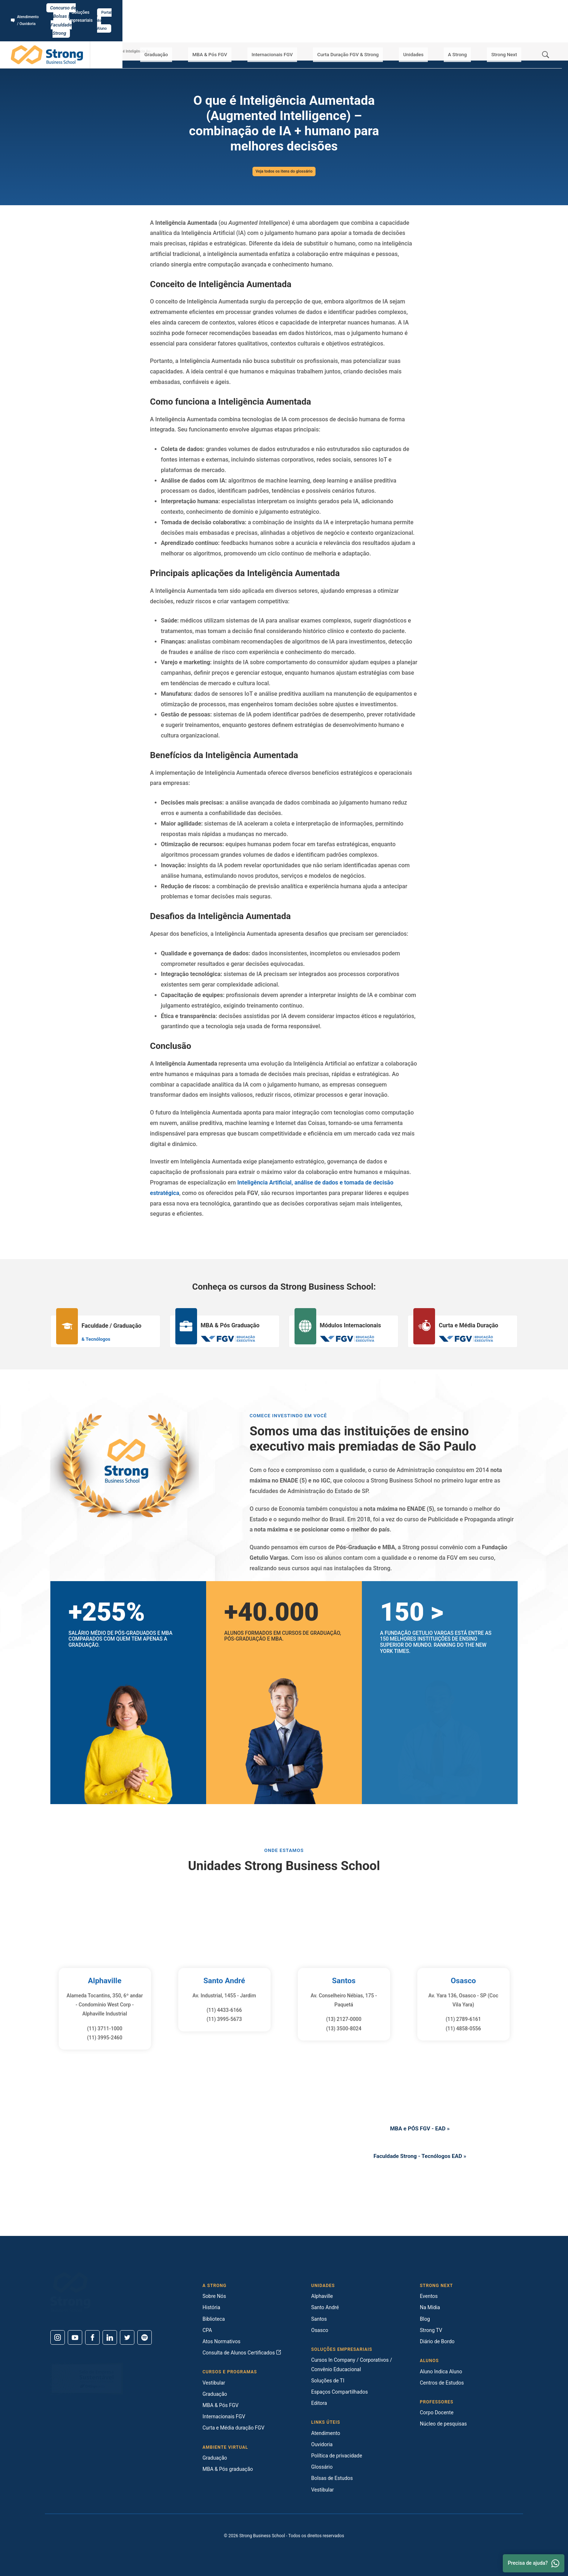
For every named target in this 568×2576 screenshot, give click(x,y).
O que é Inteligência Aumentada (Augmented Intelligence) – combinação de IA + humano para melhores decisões (157, 51)
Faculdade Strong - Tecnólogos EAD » (420, 2157)
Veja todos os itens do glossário (283, 171)
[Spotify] (144, 2337)
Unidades (428, 29)
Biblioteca (213, 2319)
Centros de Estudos (442, 2383)
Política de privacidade (336, 2456)
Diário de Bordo (437, 2341)
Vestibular (213, 2383)
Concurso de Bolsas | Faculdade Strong (284, 8)
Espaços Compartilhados (339, 2392)
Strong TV (431, 2330)
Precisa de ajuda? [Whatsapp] (533, 2563)
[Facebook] (92, 2337)
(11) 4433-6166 (224, 2010)
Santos (344, 1980)
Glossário (99, 51)
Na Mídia (430, 2307)
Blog (425, 2319)
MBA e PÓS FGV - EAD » (419, 2127)
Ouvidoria (322, 2444)
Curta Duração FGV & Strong (366, 29)
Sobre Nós (214, 2296)
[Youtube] (75, 2337)
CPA (207, 2330)
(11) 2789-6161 (463, 2019)
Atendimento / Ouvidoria (38, 7)
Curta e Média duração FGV (233, 2428)
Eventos (429, 2296)
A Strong (465, 29)
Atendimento (325, 2433)
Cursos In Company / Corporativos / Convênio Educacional (351, 2364)
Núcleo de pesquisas (443, 2424)
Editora (319, 2403)
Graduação (186, 29)
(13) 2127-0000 (344, 2019)
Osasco (463, 1980)
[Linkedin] (110, 2337)
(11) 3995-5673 (224, 2019)
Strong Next (507, 29)
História (211, 2307)
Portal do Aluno (538, 7)
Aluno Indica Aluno (441, 2371)
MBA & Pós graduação (227, 2469)
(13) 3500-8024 (344, 2028)
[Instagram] (57, 2337)
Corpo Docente (437, 2412)
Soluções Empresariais (491, 7)
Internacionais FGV (293, 29)
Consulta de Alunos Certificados (241, 2353)
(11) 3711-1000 (104, 2028)
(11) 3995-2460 (104, 2037)
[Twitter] (127, 2337)
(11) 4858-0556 (463, 2028)
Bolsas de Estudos (332, 2478)
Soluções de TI (327, 2380)
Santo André (224, 1980)
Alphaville (104, 1980)
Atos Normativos (221, 2341)
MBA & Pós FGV (234, 29)
